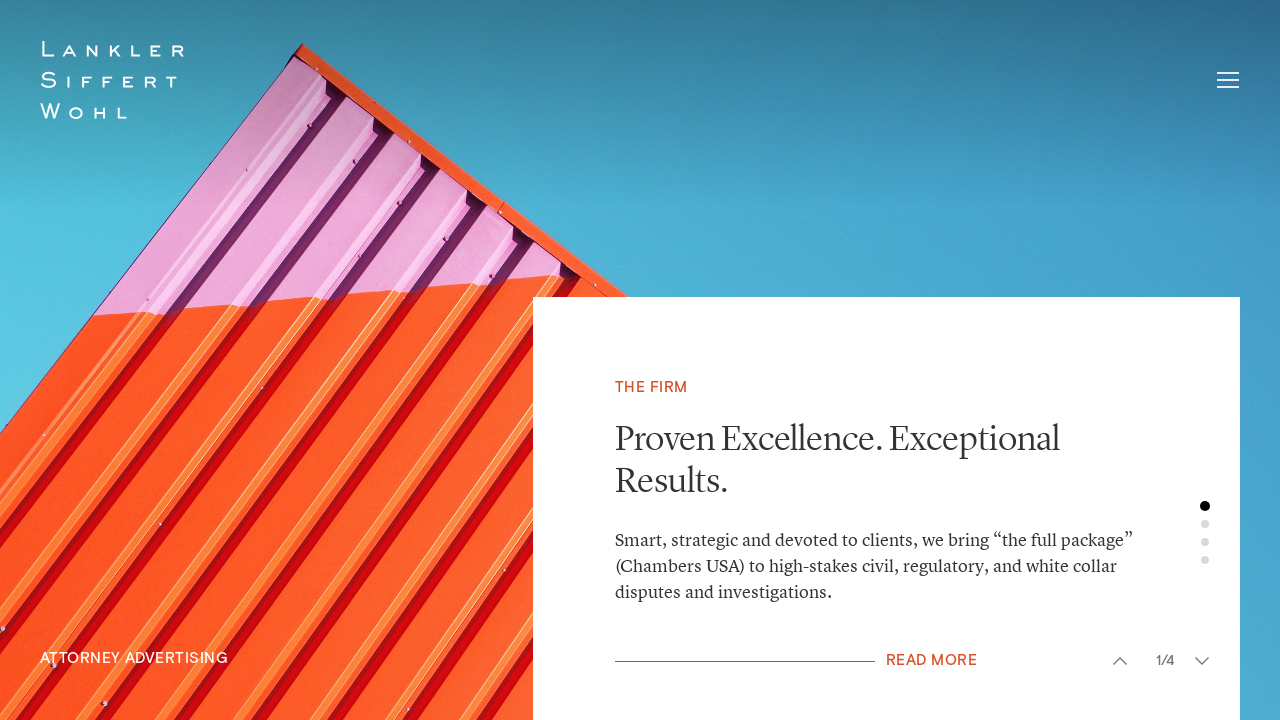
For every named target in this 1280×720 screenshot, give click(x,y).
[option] (640, 360)
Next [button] (1202, 661)
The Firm (651, 387)
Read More (931, 660)
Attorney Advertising (134, 658)
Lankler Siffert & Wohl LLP (112, 80)
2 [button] (1205, 524)
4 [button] (1205, 560)
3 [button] (1205, 542)
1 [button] (1205, 506)
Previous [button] (1120, 661)
